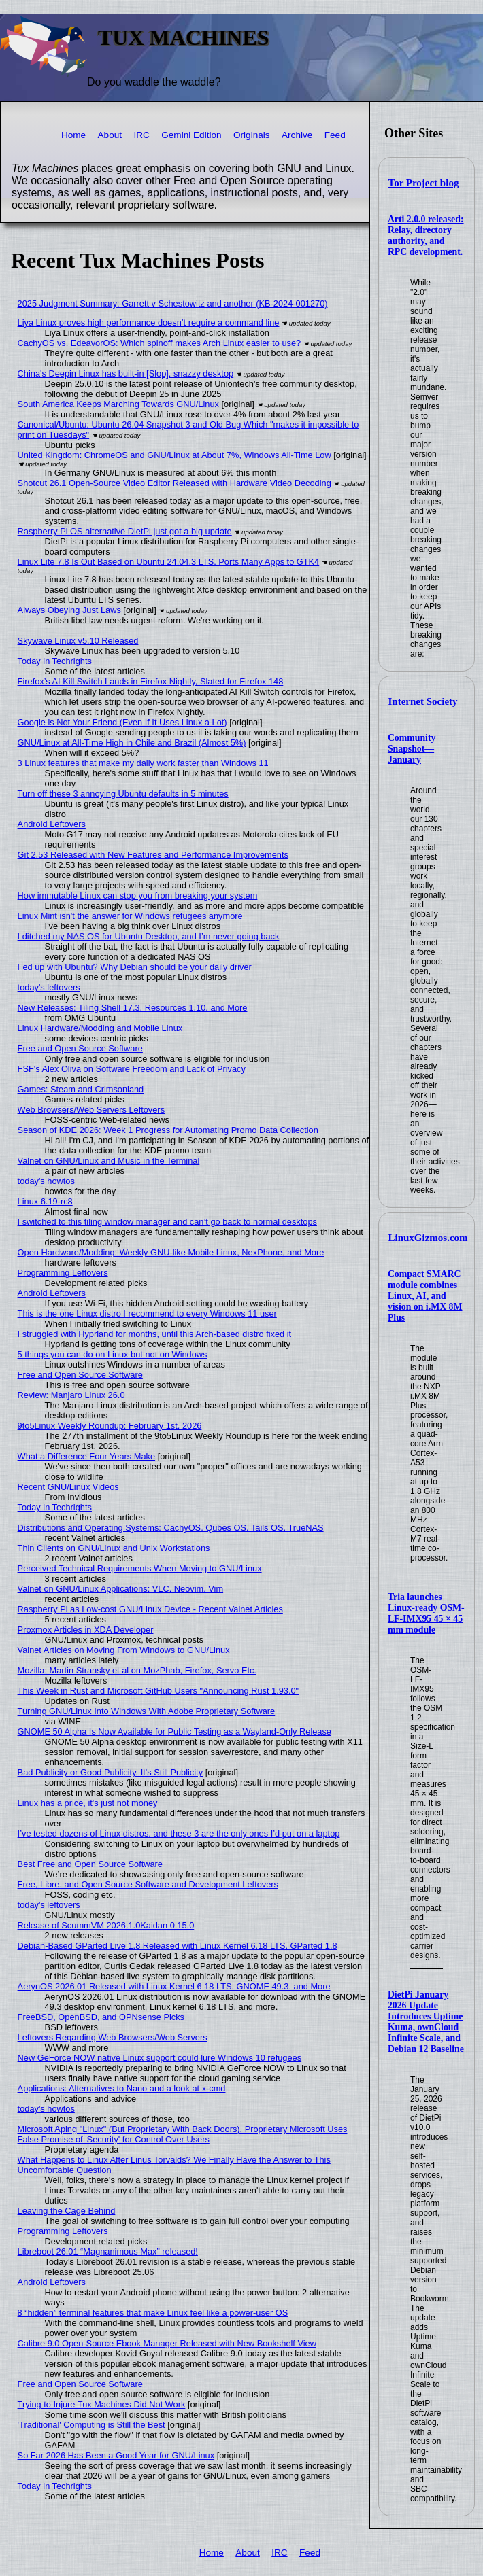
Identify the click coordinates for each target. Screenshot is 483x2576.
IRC (141, 135)
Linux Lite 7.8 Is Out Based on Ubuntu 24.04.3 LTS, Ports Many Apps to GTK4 (169, 562)
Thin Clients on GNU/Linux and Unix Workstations (114, 1548)
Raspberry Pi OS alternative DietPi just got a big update (125, 531)
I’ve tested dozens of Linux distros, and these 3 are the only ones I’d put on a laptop (179, 1833)
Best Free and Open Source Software (90, 1864)
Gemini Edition (191, 135)
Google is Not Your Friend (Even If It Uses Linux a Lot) (122, 722)
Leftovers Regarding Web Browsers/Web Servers (112, 2037)
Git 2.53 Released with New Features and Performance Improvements (153, 855)
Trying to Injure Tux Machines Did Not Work (102, 2404)
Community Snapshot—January (412, 749)
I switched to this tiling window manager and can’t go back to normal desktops (167, 1222)
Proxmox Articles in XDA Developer (86, 1629)
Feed (335, 135)
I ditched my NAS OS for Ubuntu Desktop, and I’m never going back (149, 936)
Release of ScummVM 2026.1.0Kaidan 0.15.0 (106, 1925)
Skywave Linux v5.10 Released (78, 641)
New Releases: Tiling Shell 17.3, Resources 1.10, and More (133, 1008)
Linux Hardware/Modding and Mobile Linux (100, 1028)
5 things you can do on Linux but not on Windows (112, 1354)
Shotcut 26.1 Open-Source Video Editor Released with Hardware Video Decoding (174, 483)
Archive (297, 135)
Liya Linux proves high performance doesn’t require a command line (149, 322)
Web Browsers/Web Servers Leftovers (91, 1109)
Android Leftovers (52, 824)
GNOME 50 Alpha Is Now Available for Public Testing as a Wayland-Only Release (174, 1731)
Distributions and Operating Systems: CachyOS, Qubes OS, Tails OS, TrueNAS (171, 1527)
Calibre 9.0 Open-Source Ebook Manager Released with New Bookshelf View (167, 2343)
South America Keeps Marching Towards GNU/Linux (118, 404)
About (110, 135)
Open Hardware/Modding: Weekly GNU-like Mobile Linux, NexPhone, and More (171, 1252)
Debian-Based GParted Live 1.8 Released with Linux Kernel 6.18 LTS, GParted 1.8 (177, 1945)
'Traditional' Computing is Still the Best (91, 2425)
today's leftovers (49, 987)
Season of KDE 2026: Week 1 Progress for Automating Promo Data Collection (168, 1130)
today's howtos (46, 1181)
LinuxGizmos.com (428, 1237)
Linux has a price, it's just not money (88, 1803)
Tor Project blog (423, 182)
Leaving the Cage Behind (67, 2211)
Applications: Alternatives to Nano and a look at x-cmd (122, 2088)
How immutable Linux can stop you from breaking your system (138, 895)
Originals (251, 135)
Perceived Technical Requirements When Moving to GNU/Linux (140, 1568)
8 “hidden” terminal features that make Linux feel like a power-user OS (153, 2313)
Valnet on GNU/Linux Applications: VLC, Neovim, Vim (121, 1589)
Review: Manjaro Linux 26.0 (71, 1395)
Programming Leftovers (63, 1273)
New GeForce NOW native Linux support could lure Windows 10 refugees (160, 2058)
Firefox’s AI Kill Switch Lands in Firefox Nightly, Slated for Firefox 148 (151, 681)
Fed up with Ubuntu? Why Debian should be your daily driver (135, 967)
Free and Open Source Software (80, 1048)
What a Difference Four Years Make (86, 1456)
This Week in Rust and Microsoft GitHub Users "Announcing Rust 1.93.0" (158, 1691)
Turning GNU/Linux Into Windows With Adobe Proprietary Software (147, 1711)
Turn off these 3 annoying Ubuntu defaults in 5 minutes (123, 793)
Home (73, 135)
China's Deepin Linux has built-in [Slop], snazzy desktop (126, 373)
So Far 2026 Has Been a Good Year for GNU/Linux (116, 2455)
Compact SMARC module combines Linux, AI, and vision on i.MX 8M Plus (425, 1296)
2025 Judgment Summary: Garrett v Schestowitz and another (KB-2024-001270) (173, 303)
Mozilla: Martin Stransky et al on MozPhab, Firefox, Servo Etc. (137, 1670)
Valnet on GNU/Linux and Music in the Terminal (109, 1160)
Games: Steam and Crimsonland (81, 1089)
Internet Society (423, 701)
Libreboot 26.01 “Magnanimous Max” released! (108, 2251)
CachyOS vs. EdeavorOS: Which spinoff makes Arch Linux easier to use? (159, 343)
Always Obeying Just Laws (69, 610)
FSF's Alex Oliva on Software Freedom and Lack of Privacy (132, 1069)
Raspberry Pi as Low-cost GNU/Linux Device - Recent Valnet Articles (150, 1609)
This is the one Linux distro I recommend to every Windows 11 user (147, 1313)
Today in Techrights (55, 661)
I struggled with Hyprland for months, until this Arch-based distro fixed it (155, 1334)
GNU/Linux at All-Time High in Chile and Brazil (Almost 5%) (132, 742)
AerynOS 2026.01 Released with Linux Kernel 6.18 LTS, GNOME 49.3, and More (174, 1986)
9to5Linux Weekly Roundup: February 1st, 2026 (110, 1426)
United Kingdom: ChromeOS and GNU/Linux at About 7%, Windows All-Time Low (174, 455)
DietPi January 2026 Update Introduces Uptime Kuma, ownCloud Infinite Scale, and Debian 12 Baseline (426, 2021)
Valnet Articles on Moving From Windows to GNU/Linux (124, 1650)
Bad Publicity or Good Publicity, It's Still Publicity (110, 1772)
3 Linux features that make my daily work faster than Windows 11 (143, 763)
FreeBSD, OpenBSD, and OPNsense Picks (101, 2017)
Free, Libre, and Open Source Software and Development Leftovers (148, 1884)
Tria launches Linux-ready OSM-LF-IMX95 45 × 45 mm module (426, 1613)
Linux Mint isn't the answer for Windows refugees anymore (130, 916)
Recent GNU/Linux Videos (68, 1487)
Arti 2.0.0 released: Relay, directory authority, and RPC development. (426, 235)
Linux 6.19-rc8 (45, 1201)
